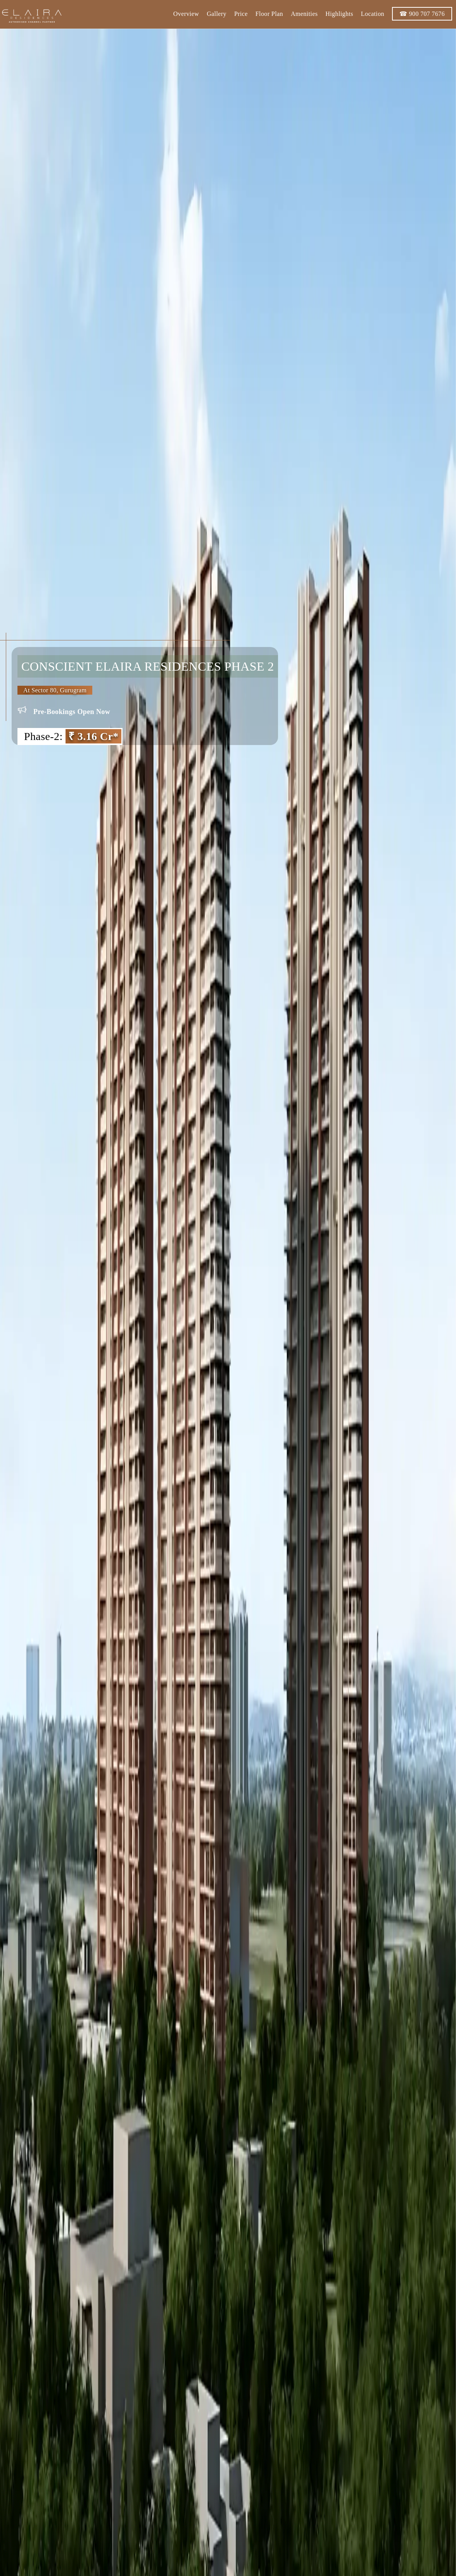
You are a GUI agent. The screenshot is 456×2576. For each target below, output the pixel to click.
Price (240, 13)
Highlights (339, 13)
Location (372, 13)
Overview (186, 13)
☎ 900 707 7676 (422, 13)
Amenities (303, 13)
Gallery (216, 13)
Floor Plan (269, 13)
